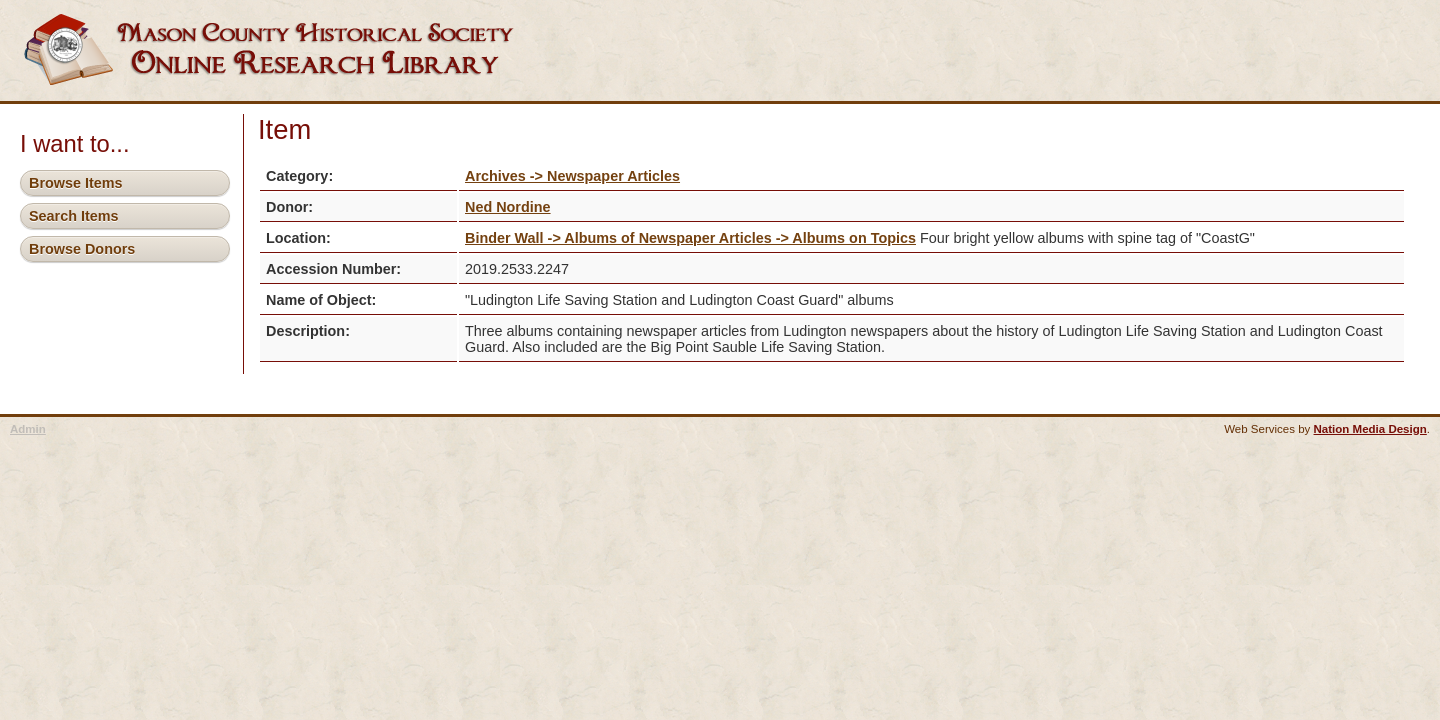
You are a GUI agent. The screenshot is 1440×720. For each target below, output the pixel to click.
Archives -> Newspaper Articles (572, 176)
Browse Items (76, 183)
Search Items (74, 216)
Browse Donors (82, 249)
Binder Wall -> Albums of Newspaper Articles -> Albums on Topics (690, 238)
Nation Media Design (1370, 429)
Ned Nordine (508, 207)
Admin (28, 429)
